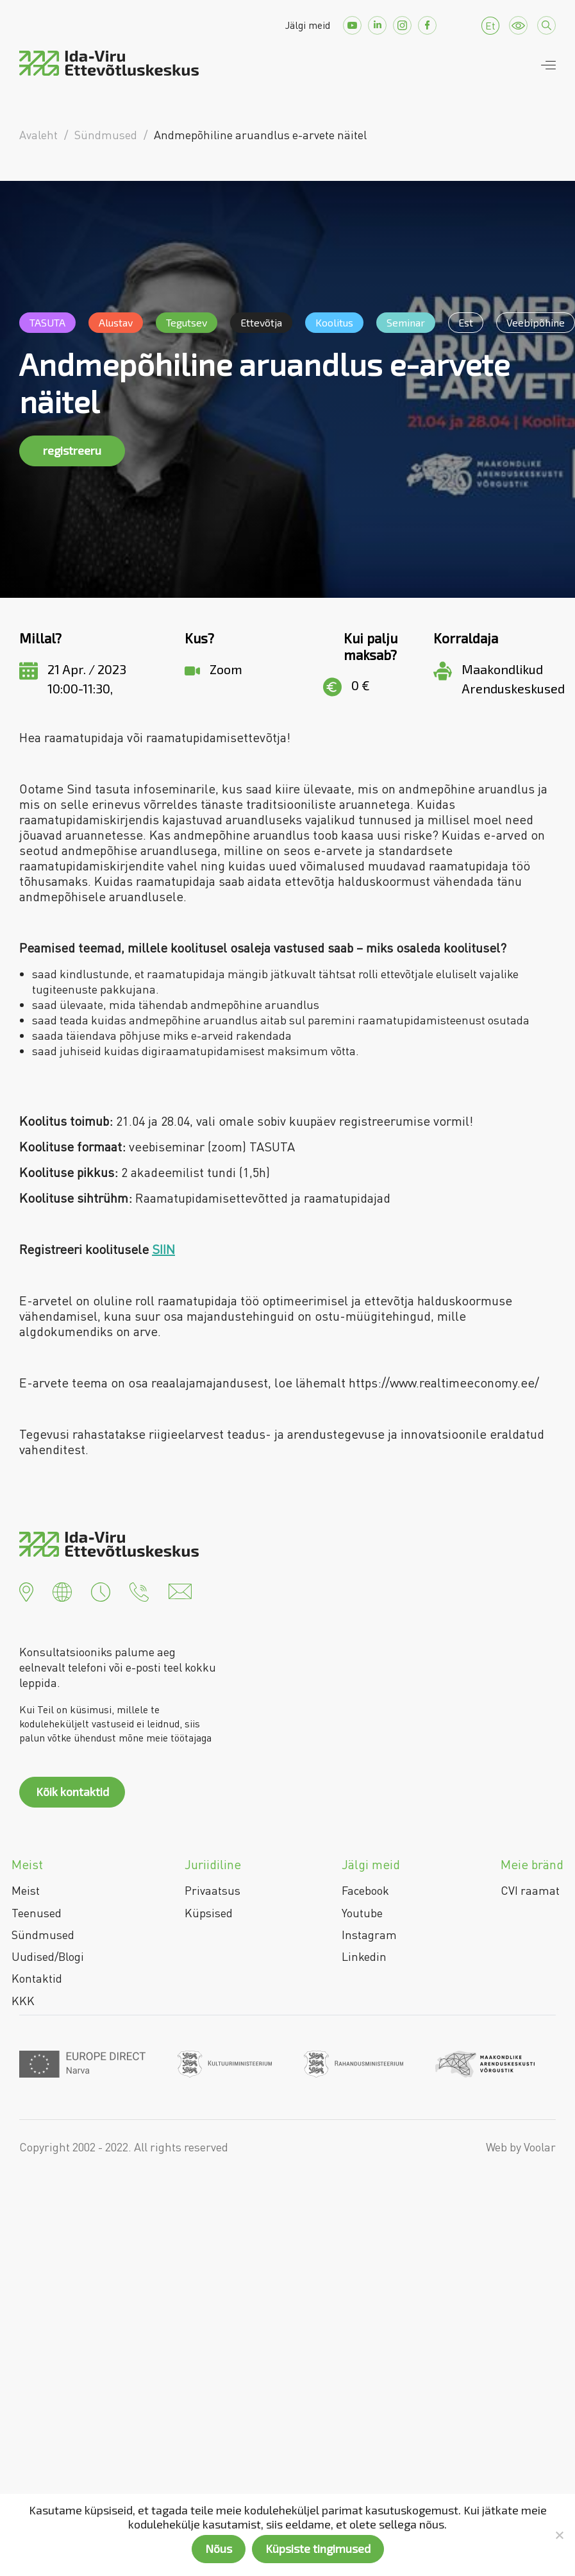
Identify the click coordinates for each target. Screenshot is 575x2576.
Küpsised (209, 1913)
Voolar (540, 2147)
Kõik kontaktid (72, 1791)
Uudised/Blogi (48, 1956)
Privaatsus (212, 1890)
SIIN (163, 1249)
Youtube (362, 1913)
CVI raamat (530, 1890)
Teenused (37, 1913)
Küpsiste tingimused (318, 2548)
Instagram (369, 1935)
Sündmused (43, 1935)
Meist (26, 1890)
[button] (26, 1590)
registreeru (72, 450)
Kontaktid (37, 1978)
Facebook (365, 1890)
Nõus (218, 2548)
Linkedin (364, 1956)
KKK (23, 2001)
